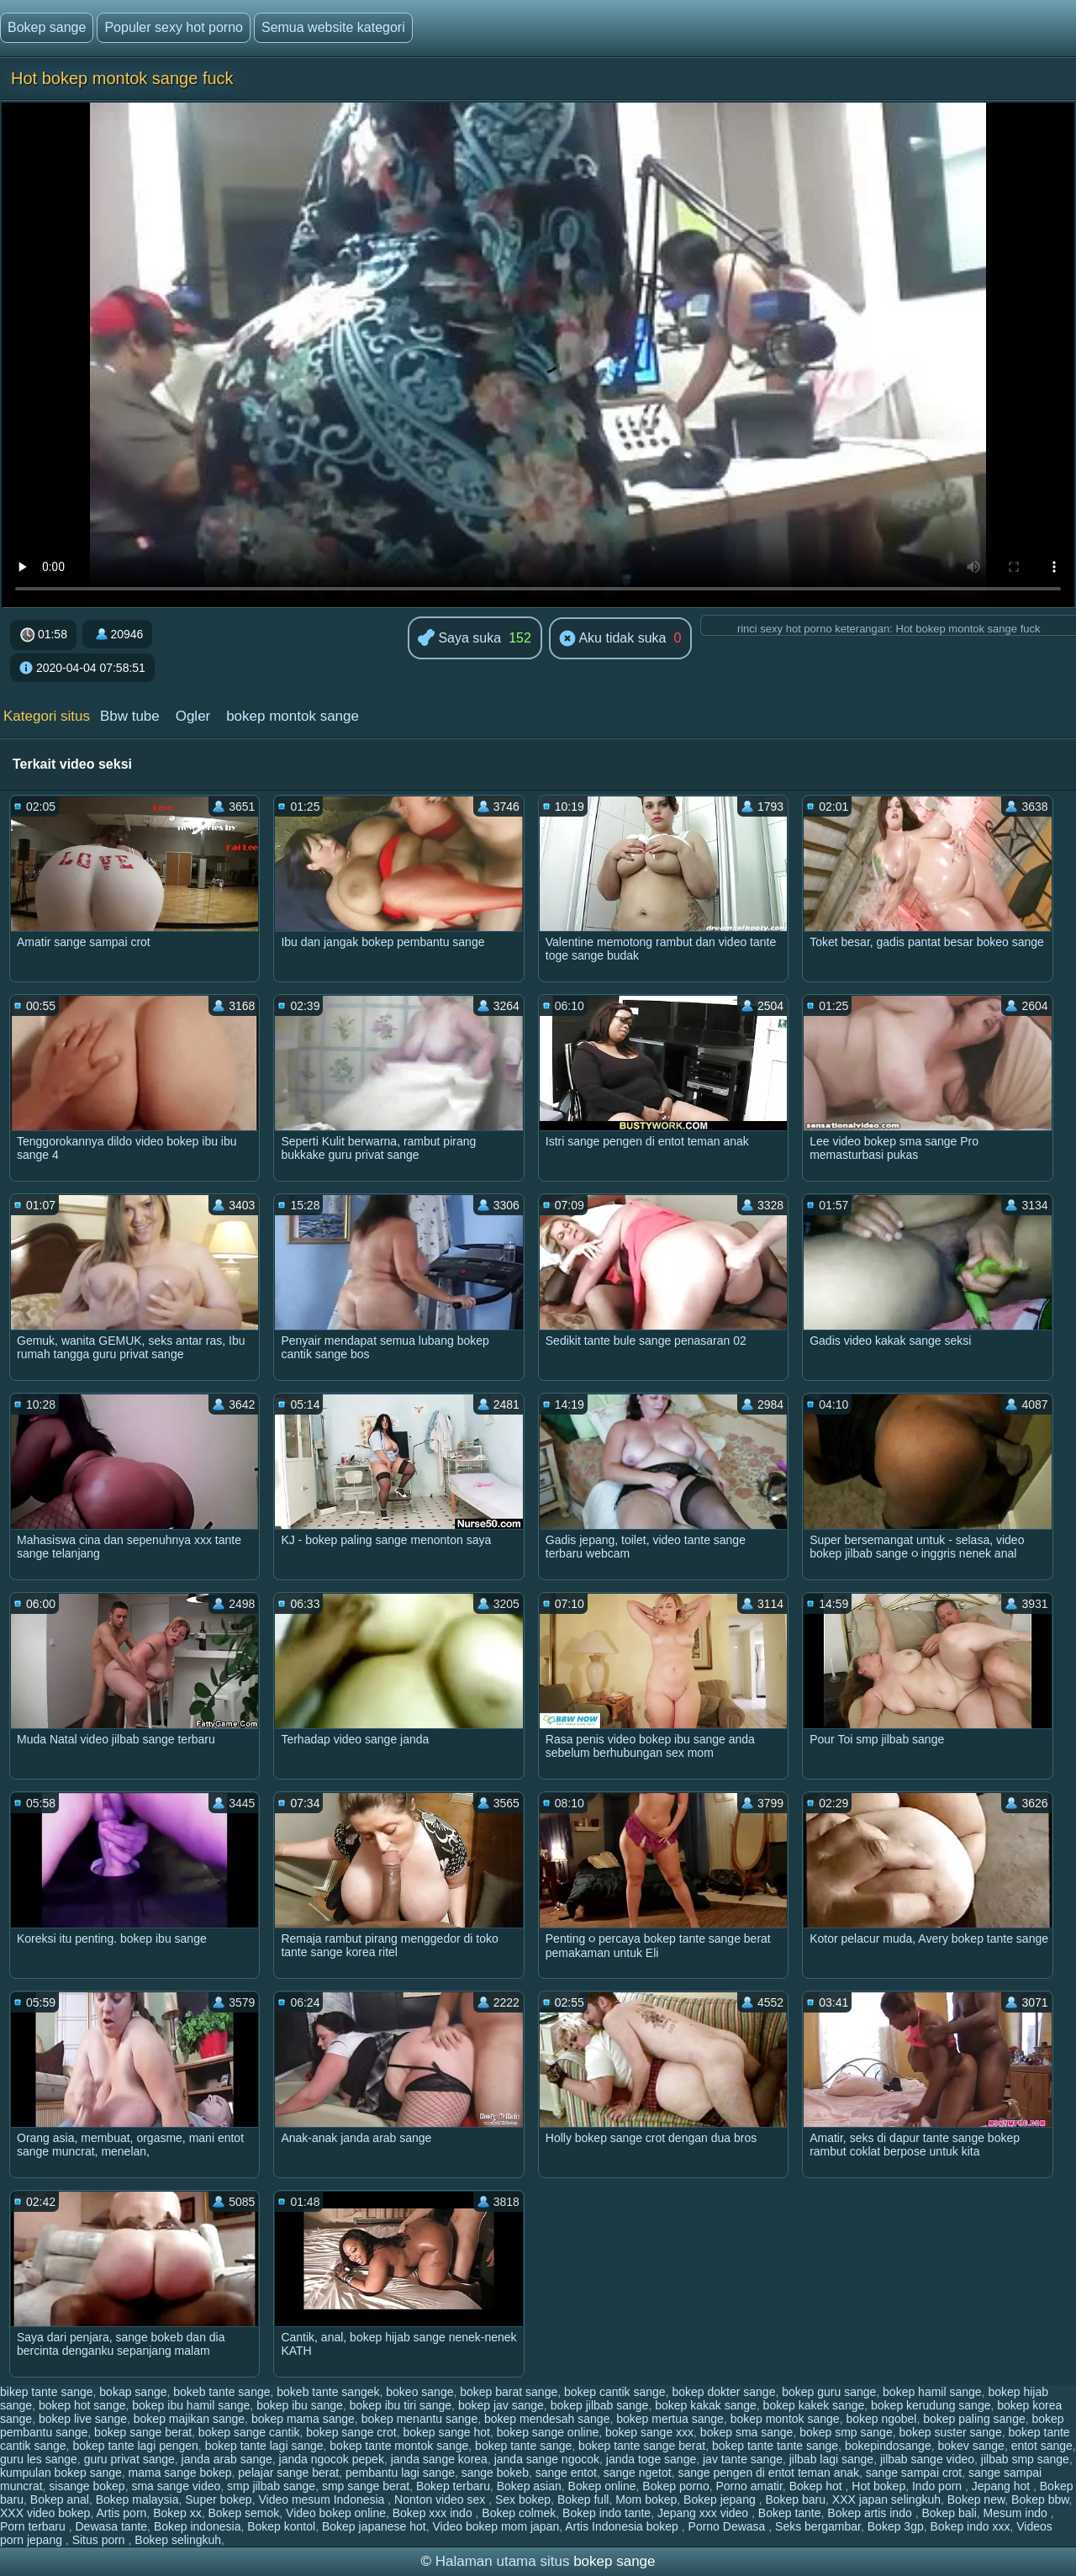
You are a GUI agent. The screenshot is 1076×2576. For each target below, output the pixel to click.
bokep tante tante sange (775, 2445)
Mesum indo (1017, 2513)
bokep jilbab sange (600, 2405)
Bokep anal (59, 2499)
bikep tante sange (46, 2392)
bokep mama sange (303, 2418)
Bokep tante (789, 2513)
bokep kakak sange (706, 2405)
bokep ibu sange (299, 2405)
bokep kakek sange (814, 2405)
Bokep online (602, 2486)
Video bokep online (336, 2513)
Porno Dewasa (728, 2526)
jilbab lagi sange (831, 2459)
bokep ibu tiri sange (400, 2405)
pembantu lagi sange (400, 2472)
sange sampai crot (914, 2472)
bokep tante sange (523, 2445)
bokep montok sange (292, 716)
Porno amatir (748, 2486)
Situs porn (100, 2540)
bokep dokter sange (723, 2392)
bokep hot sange (82, 2405)
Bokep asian (529, 2486)
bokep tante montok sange (399, 2445)
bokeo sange (419, 2392)
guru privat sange (129, 2459)
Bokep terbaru (453, 2486)
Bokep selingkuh (177, 2540)
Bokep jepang (721, 2499)
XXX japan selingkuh (886, 2499)
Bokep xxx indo (434, 2513)
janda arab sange (227, 2459)
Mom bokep (646, 2499)
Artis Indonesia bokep (623, 2526)
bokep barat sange (508, 2392)
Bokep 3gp (896, 2526)
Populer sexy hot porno (173, 27)
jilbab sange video (927, 2459)
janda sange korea (439, 2459)
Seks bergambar (818, 2526)
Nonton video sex (441, 2499)
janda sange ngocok (546, 2459)
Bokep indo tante (606, 2513)
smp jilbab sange (271, 2486)
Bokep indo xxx (970, 2526)
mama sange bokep (180, 2472)
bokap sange (132, 2392)
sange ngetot (638, 2472)
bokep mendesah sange (546, 2418)
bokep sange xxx (649, 2432)
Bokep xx (177, 2513)
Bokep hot (817, 2486)
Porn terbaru (34, 2526)
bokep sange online (548, 2432)
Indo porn (938, 2486)
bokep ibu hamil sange (191, 2405)
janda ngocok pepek (331, 2459)
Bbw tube (130, 716)
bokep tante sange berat (641, 2445)
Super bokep (218, 2499)
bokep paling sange (974, 2418)
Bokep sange (47, 27)
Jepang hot (1002, 2486)
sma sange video (175, 2486)
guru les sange (38, 2459)
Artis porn (121, 2513)
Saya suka (459, 638)
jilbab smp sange (1025, 2459)
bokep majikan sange (189, 2418)
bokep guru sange (829, 2392)
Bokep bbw (1040, 2499)
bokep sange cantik (249, 2432)
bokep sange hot (446, 2432)
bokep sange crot (351, 2432)
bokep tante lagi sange (264, 2445)
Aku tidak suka (613, 639)
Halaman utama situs (502, 2561)
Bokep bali (948, 2513)
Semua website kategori (333, 27)
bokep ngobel (881, 2418)
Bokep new (976, 2499)
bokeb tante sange (221, 2392)
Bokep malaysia (137, 2499)
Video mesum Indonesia (323, 2499)
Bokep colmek (519, 2513)
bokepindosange (888, 2445)
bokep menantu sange (419, 2418)
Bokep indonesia (197, 2526)
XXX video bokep (45, 2513)
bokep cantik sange (615, 2392)
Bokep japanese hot (374, 2526)
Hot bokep (878, 2486)
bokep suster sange (950, 2432)
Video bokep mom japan (495, 2526)
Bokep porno (675, 2486)
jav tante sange (743, 2459)
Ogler (193, 716)
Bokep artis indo (871, 2513)
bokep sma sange (747, 2432)
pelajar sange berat (288, 2472)
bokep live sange (83, 2418)
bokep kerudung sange (930, 2405)
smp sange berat (365, 2486)
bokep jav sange (501, 2405)
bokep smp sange (846, 2432)
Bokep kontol (281, 2526)
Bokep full (583, 2499)
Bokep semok (244, 2513)
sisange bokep (86, 2486)
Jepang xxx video (704, 2513)
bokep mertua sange (670, 2418)
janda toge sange (651, 2459)
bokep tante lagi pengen (135, 2445)
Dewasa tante (112, 2526)
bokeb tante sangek (328, 2392)
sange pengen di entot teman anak (768, 2472)
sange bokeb (495, 2472)
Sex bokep (523, 2499)
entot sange (1042, 2445)
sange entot (566, 2472)
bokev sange (970, 2445)
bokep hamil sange (932, 2392)
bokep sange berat (143, 2432)
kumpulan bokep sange (61, 2472)
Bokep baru (795, 2499)
